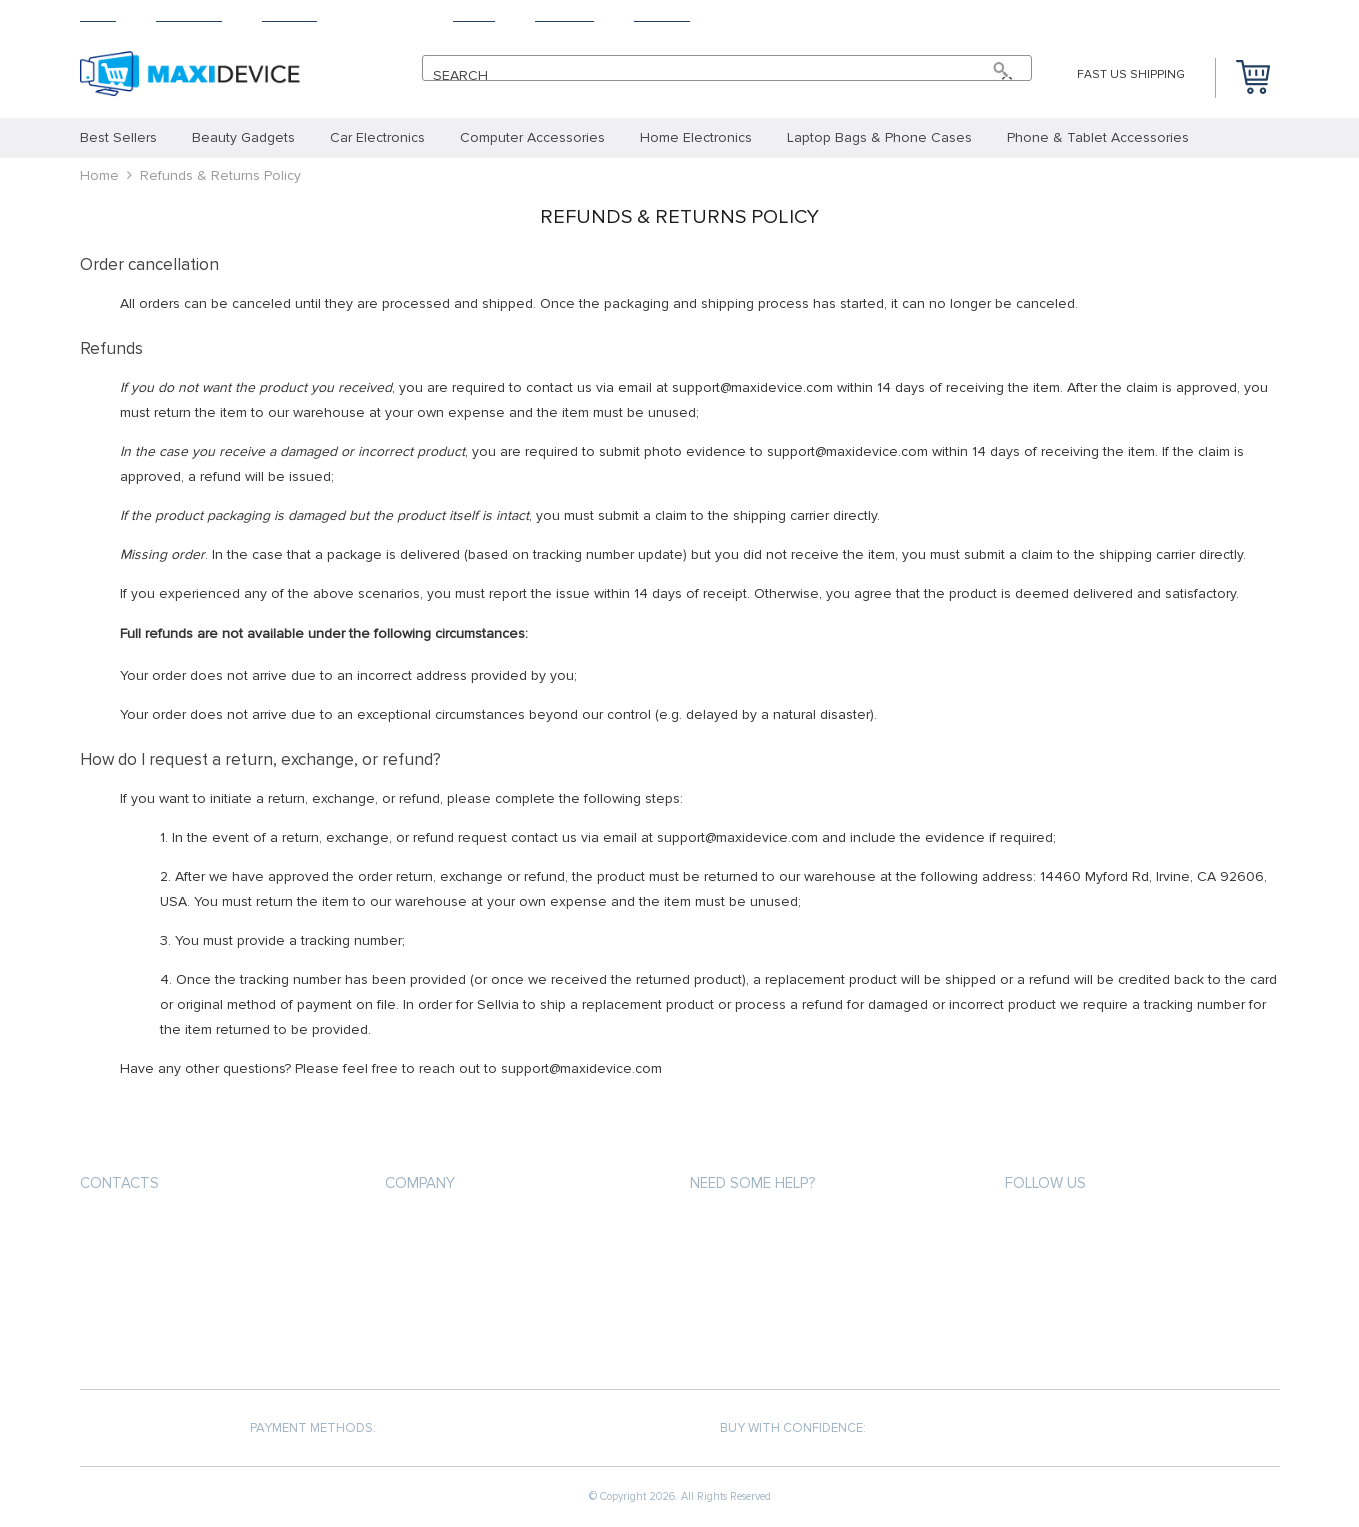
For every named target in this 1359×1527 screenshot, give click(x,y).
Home (98, 15)
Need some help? (752, 1183)
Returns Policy (740, 1300)
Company (420, 1183)
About (474, 15)
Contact (662, 15)
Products (189, 15)
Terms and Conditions (459, 1300)
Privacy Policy (431, 1264)
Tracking (564, 15)
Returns (385, 15)
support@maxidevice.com (172, 1230)
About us (416, 1228)
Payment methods (748, 1228)
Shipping (289, 15)
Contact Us (423, 1336)
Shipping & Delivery (751, 1264)
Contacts (119, 1183)
